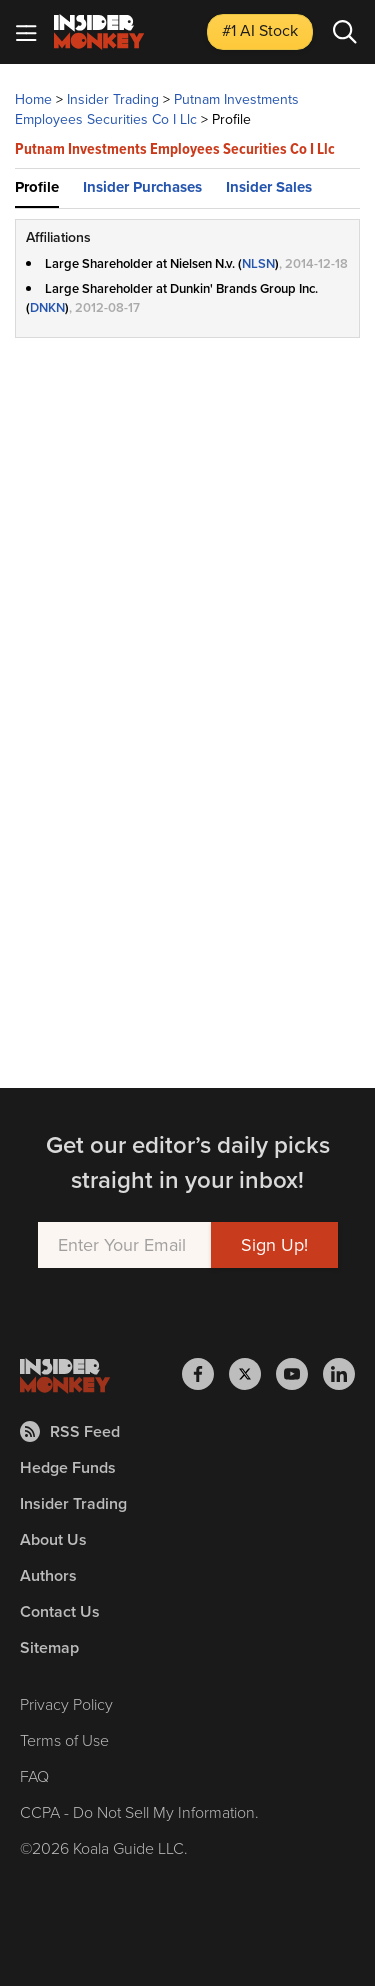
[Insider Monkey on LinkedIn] (339, 1374)
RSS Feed (70, 1431)
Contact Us (60, 1611)
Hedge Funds (68, 1467)
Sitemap (49, 1647)
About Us (53, 1539)
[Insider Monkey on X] (252, 1374)
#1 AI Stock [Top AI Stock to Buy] (260, 30)
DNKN (47, 307)
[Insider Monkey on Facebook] (205, 1374)
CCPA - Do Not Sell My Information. (139, 1812)
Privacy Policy (66, 1704)
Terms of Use (64, 1740)
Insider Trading (113, 99)
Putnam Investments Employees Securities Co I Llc (157, 109)
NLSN (258, 263)
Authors (48, 1575)
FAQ (34, 1776)
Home (33, 99)
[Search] (345, 32)
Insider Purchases (142, 187)
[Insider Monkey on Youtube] (299, 1374)
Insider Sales (269, 187)
